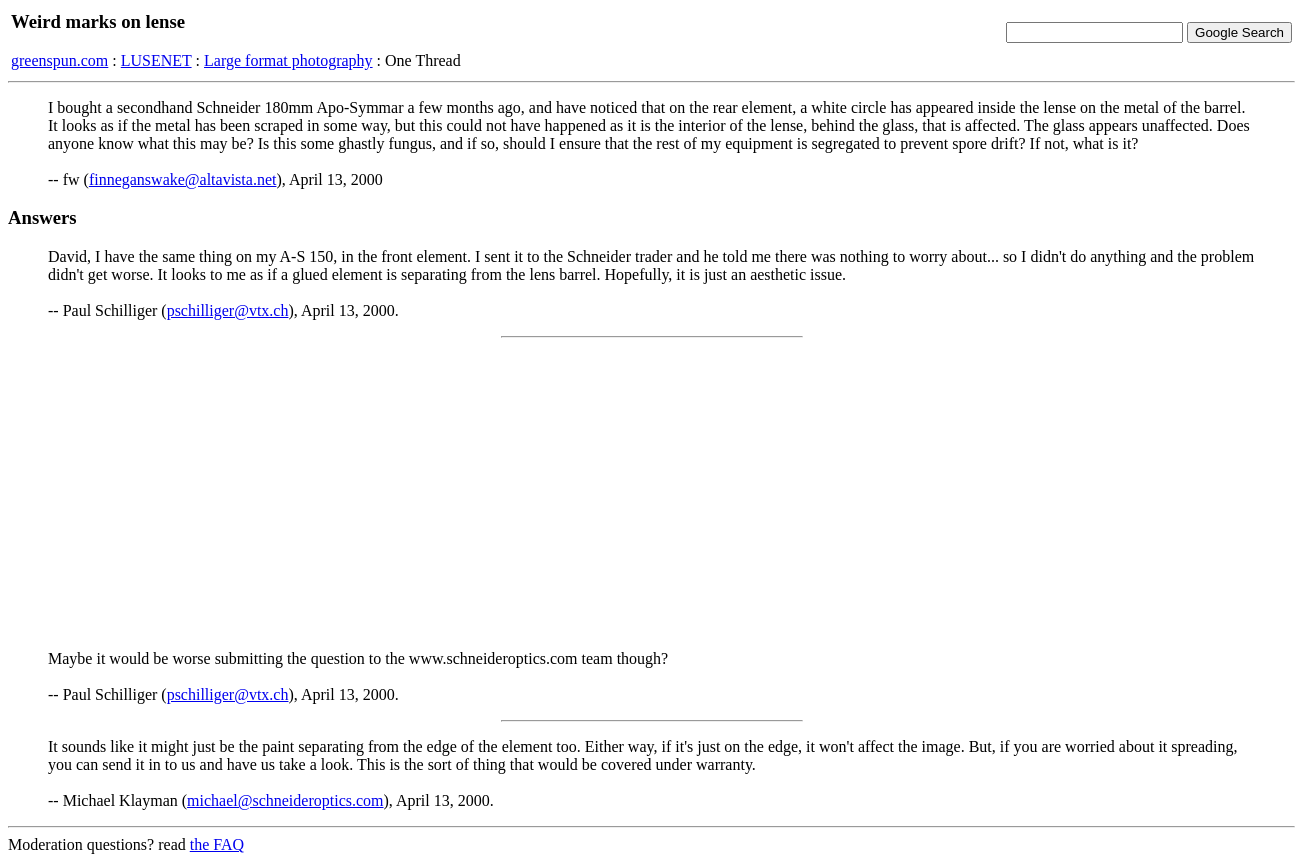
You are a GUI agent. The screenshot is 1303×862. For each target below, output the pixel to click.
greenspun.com (59, 60)
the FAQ (217, 844)
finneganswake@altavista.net (183, 179)
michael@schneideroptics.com (285, 800)
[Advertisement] (652, 494)
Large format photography (288, 60)
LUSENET (156, 60)
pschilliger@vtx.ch (228, 310)
